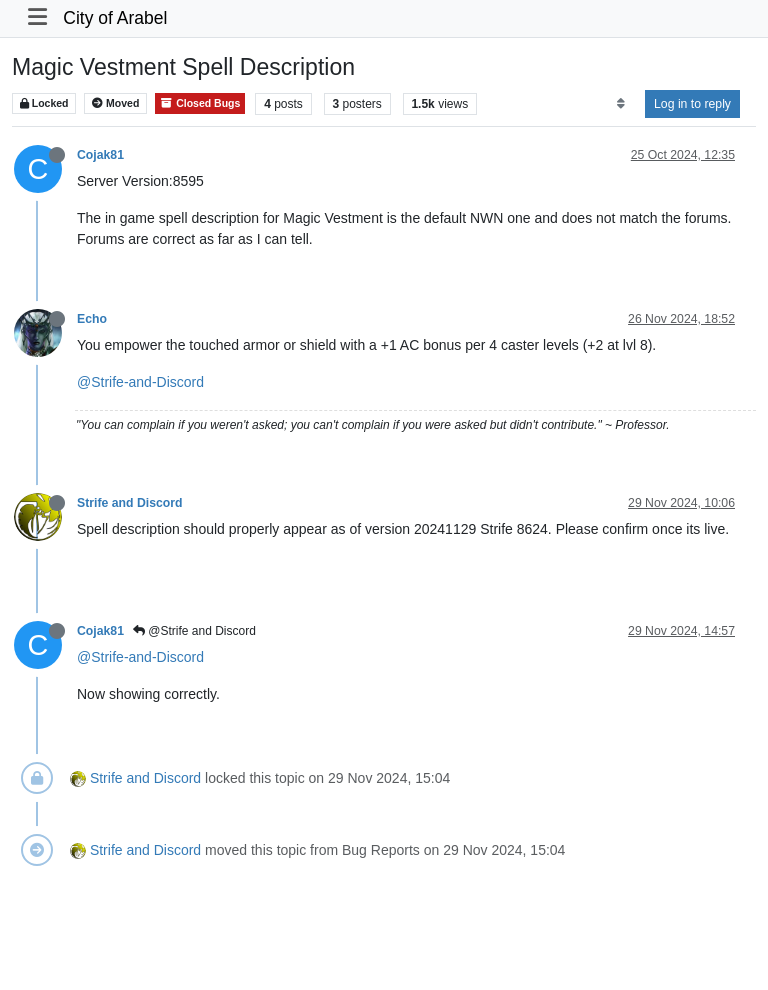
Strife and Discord (130, 503)
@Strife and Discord (194, 631)
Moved (115, 103)
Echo (92, 319)
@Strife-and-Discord (140, 382)
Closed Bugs (200, 103)
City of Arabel (115, 18)
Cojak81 (100, 155)
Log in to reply (692, 104)
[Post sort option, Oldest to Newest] (620, 104)
